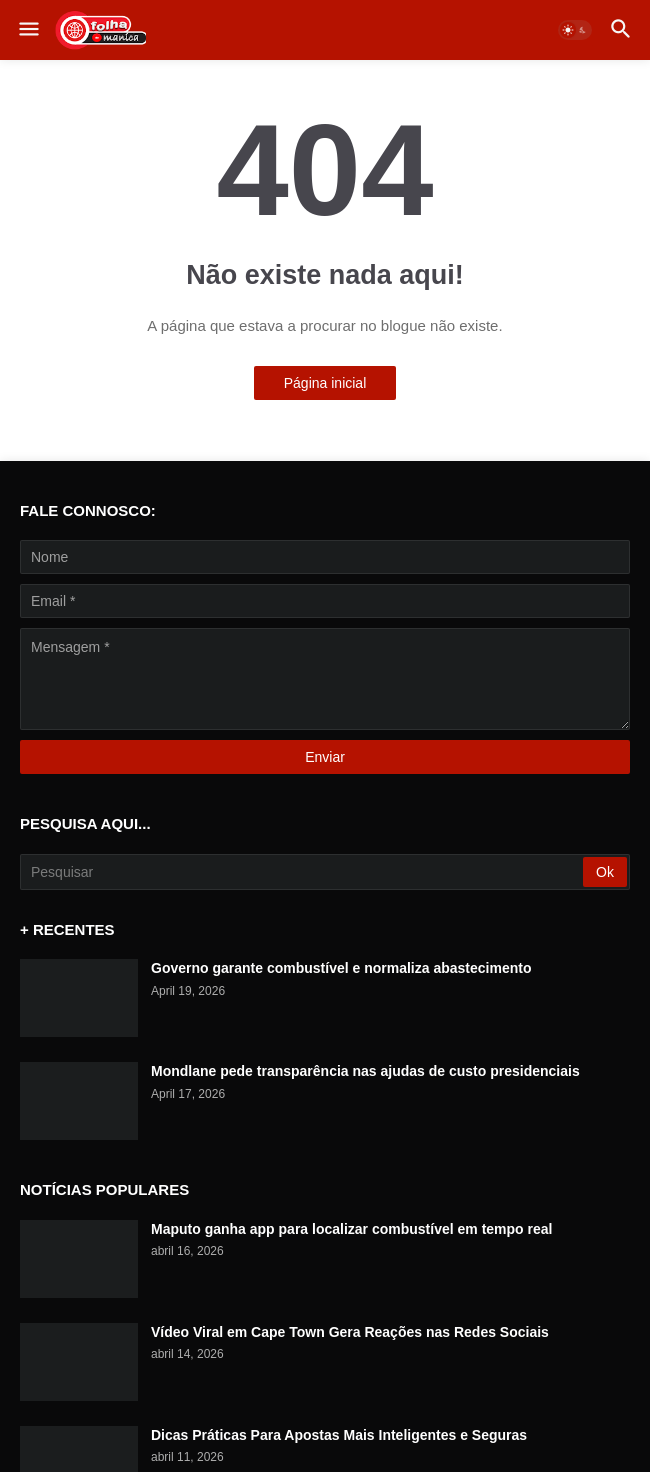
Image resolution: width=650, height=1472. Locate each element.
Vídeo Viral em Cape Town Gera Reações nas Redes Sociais (350, 1332)
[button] (27, 30)
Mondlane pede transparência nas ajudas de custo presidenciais (365, 1071)
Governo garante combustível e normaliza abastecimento (341, 968)
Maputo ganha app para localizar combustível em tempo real (351, 1229)
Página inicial (325, 383)
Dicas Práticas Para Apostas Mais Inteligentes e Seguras (339, 1435)
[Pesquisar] (303, 872)
